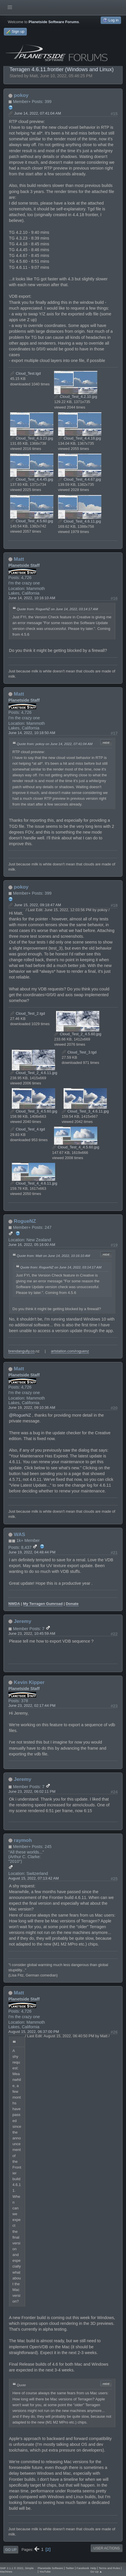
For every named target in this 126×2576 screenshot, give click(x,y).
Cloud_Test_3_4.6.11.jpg (85, 1111)
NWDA (14, 1604)
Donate (72, 1604)
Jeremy (22, 1621)
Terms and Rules (109, 2568)
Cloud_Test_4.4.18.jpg (79, 438)
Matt (19, 559)
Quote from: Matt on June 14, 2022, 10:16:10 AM (53, 1255)
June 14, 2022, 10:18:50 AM (31, 733)
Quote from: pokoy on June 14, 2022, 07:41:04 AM (54, 744)
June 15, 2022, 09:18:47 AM (37, 905)
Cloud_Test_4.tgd (27, 1129)
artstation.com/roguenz (70, 1351)
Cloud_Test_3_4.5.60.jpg (33, 1111)
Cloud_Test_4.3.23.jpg (31, 438)
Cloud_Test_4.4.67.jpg (79, 479)
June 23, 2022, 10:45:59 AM (31, 1633)
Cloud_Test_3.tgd (79, 1052)
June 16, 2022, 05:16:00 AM (31, 1244)
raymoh (23, 1840)
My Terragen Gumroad (43, 1604)
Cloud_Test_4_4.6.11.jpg (33, 1183)
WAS (19, 1534)
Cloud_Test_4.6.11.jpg (79, 521)
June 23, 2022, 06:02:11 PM (31, 1791)
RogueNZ (25, 1221)
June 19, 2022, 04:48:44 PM (31, 1552)
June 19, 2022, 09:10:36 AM (31, 1407)
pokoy (21, 95)
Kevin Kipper (29, 1682)
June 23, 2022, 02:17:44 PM (31, 1705)
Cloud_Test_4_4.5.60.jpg (75, 1147)
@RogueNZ (20, 1415)
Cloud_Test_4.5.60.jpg (31, 521)
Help (93, 2568)
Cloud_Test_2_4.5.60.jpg (77, 1034)
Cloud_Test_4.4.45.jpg (31, 479)
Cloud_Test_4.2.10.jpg (75, 396)
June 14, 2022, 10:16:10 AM (31, 598)
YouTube (45, 2571)
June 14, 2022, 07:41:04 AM (37, 113)
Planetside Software (50, 2568)
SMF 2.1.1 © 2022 (11, 2568)
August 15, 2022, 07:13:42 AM (33, 1878)
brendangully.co (21, 1351)
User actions (106, 2548)
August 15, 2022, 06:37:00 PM (33, 2031)
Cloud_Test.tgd (25, 373)
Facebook (83, 2568)
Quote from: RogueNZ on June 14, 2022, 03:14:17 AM (57, 609)
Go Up (10, 2550)
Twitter (70, 2568)
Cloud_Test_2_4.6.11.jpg (33, 1073)
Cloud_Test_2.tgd (27, 1013)
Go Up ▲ (96, 2571)
